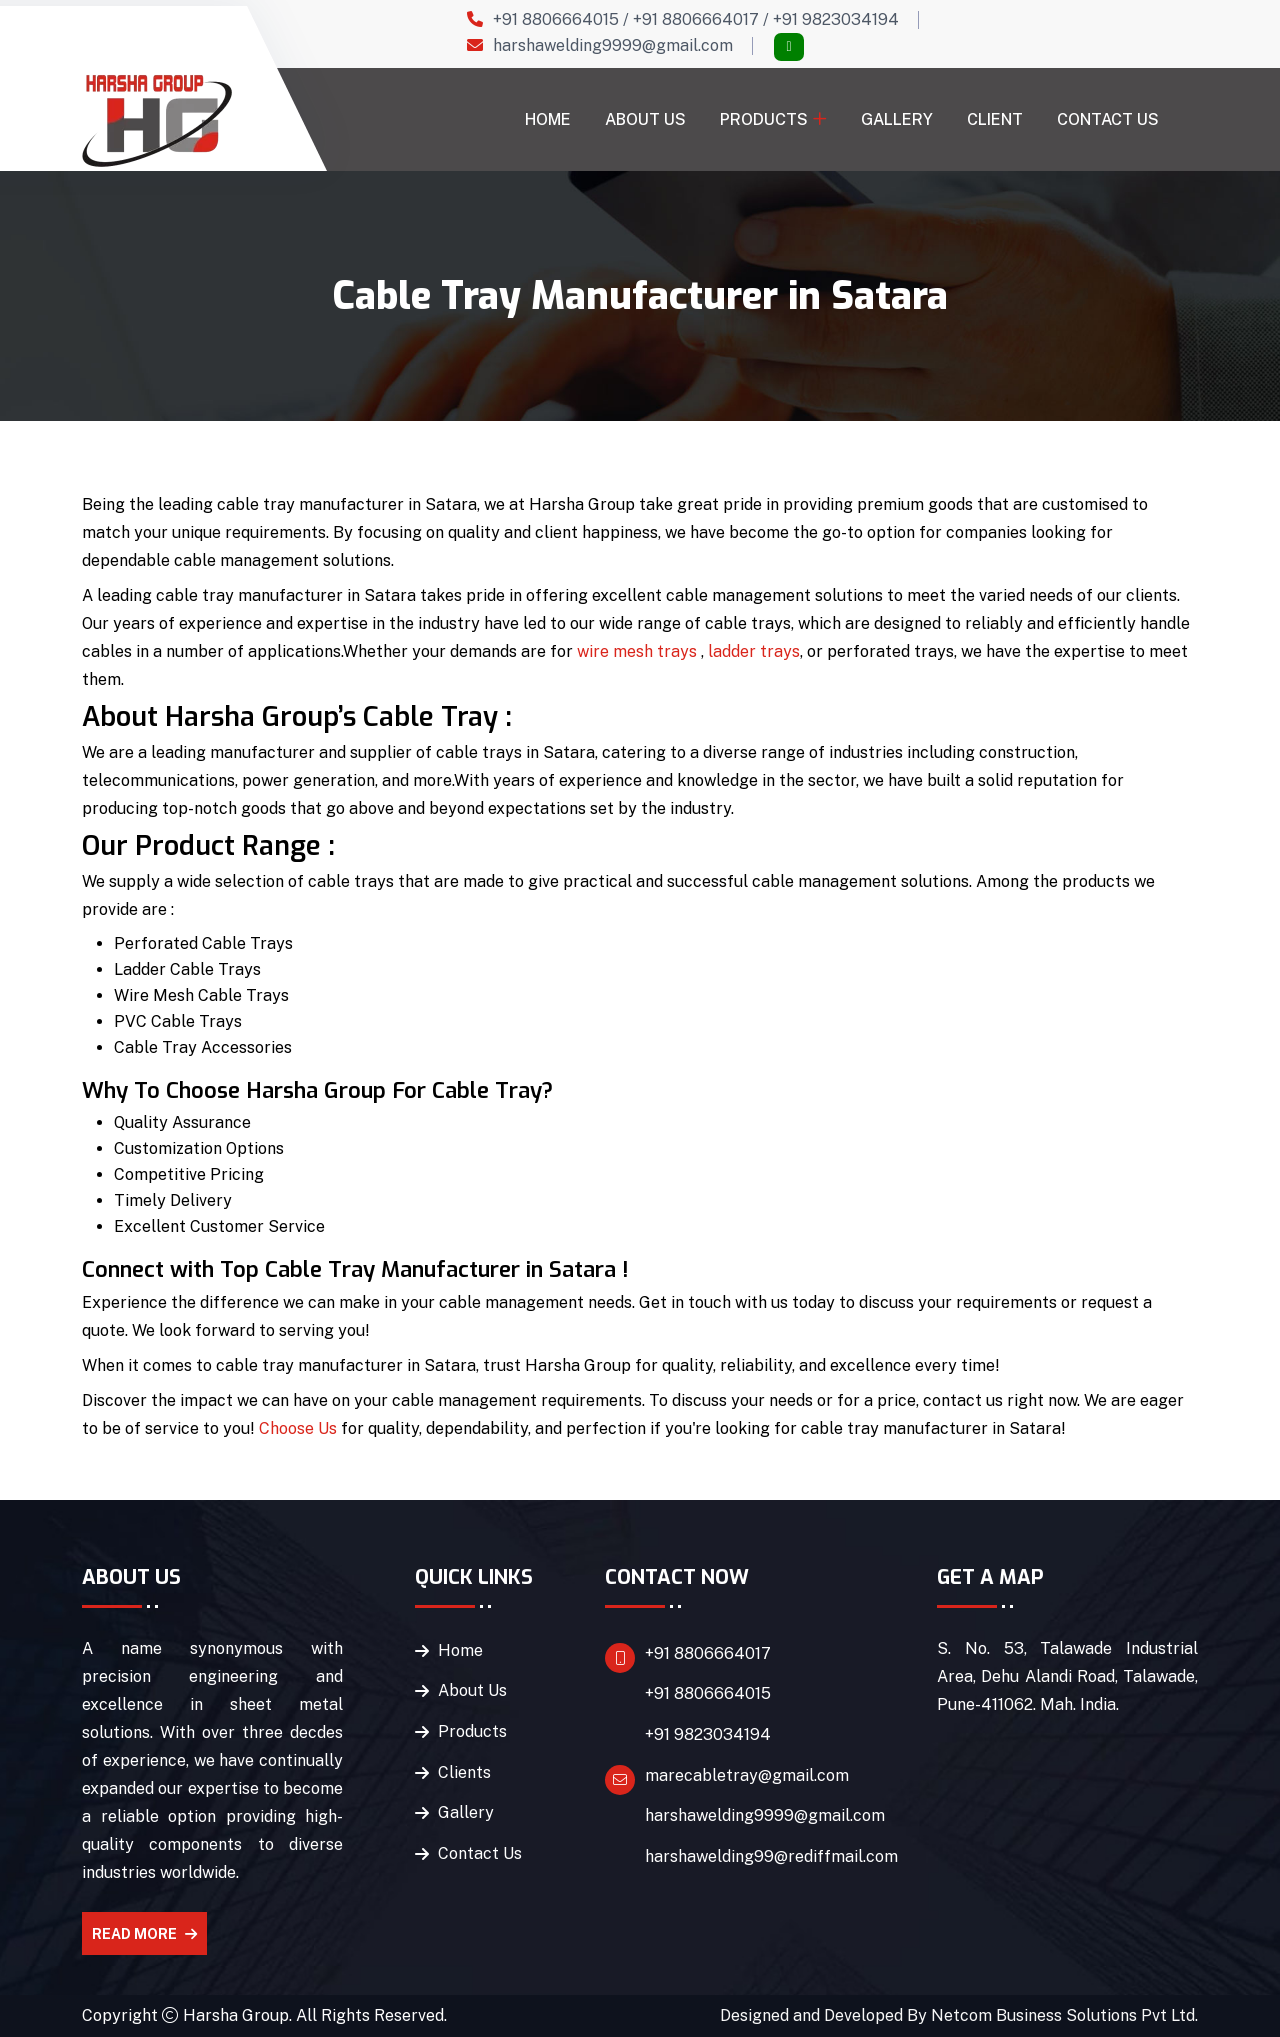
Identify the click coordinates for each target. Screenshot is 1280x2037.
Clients (464, 1773)
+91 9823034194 (836, 19)
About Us (645, 119)
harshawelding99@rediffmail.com (771, 1858)
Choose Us (298, 1428)
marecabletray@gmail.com (747, 1776)
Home (548, 119)
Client (995, 119)
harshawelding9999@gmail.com (613, 45)
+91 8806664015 (556, 19)
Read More (144, 1934)
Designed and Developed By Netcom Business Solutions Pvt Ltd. (959, 2015)
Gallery (897, 119)
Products (764, 119)
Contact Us (1108, 119)
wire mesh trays (637, 651)
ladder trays (754, 651)
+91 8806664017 (696, 19)
